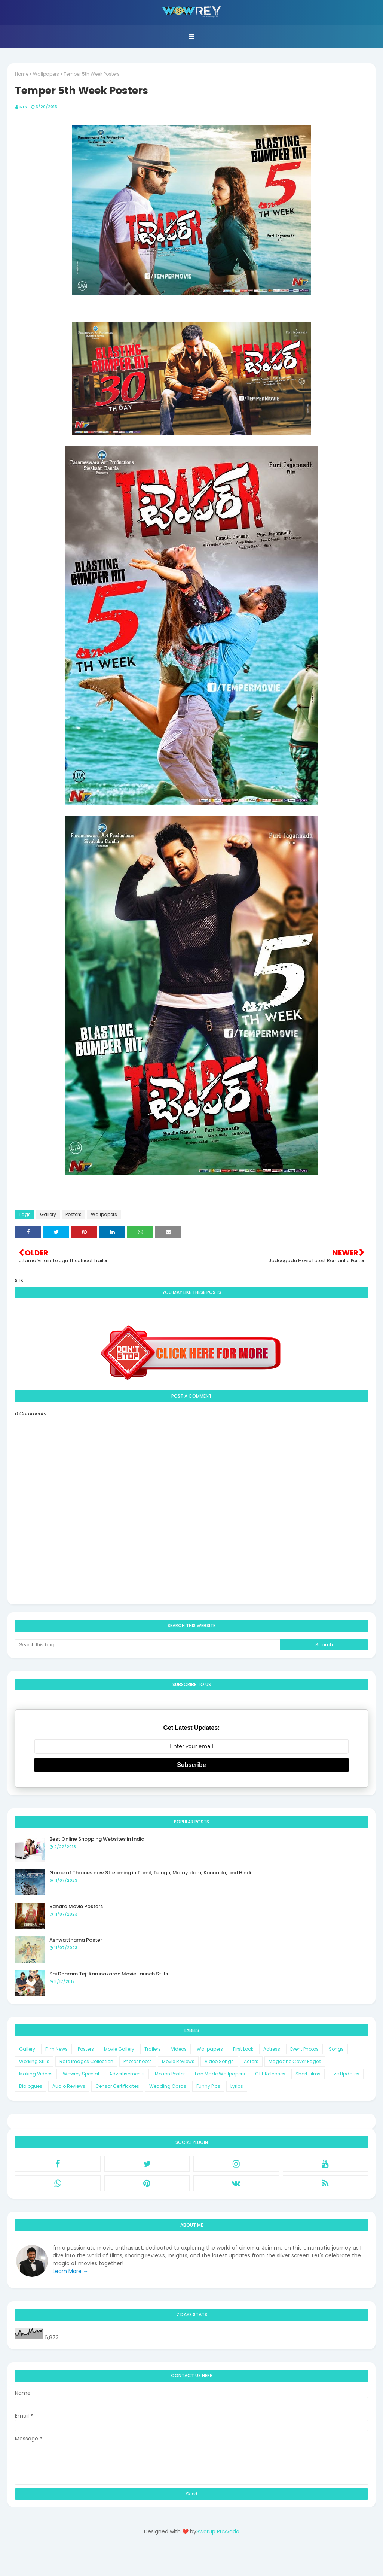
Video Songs (219, 2061)
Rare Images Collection (86, 2061)
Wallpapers (46, 74)
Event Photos (304, 2049)
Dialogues (30, 2086)
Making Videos (36, 2074)
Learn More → (70, 2271)
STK (23, 107)
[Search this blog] (147, 1644)
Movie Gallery (119, 2049)
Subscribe (191, 1765)
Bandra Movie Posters (76, 1906)
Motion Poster (170, 2074)
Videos (179, 2049)
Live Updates (345, 2074)
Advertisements (127, 2074)
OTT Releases (270, 2074)
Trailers (152, 2049)
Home (21, 74)
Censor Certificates (117, 2086)
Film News (56, 2049)
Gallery (48, 1214)
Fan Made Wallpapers (220, 2074)
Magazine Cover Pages (295, 2061)
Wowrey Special (81, 2074)
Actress (271, 2049)
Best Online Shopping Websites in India (96, 1839)
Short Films (308, 2074)
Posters (73, 1214)
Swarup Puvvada (217, 2531)
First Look (243, 2049)
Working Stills (34, 2061)
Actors (251, 2061)
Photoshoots (137, 2061)
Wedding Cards (167, 2086)
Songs (336, 2049)
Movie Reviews (178, 2061)
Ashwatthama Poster (75, 1940)
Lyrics (236, 2086)
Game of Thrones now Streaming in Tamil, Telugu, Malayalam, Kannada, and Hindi (150, 1872)
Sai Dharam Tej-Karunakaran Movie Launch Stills (108, 1973)
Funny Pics (208, 2086)
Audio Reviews (68, 2086)
